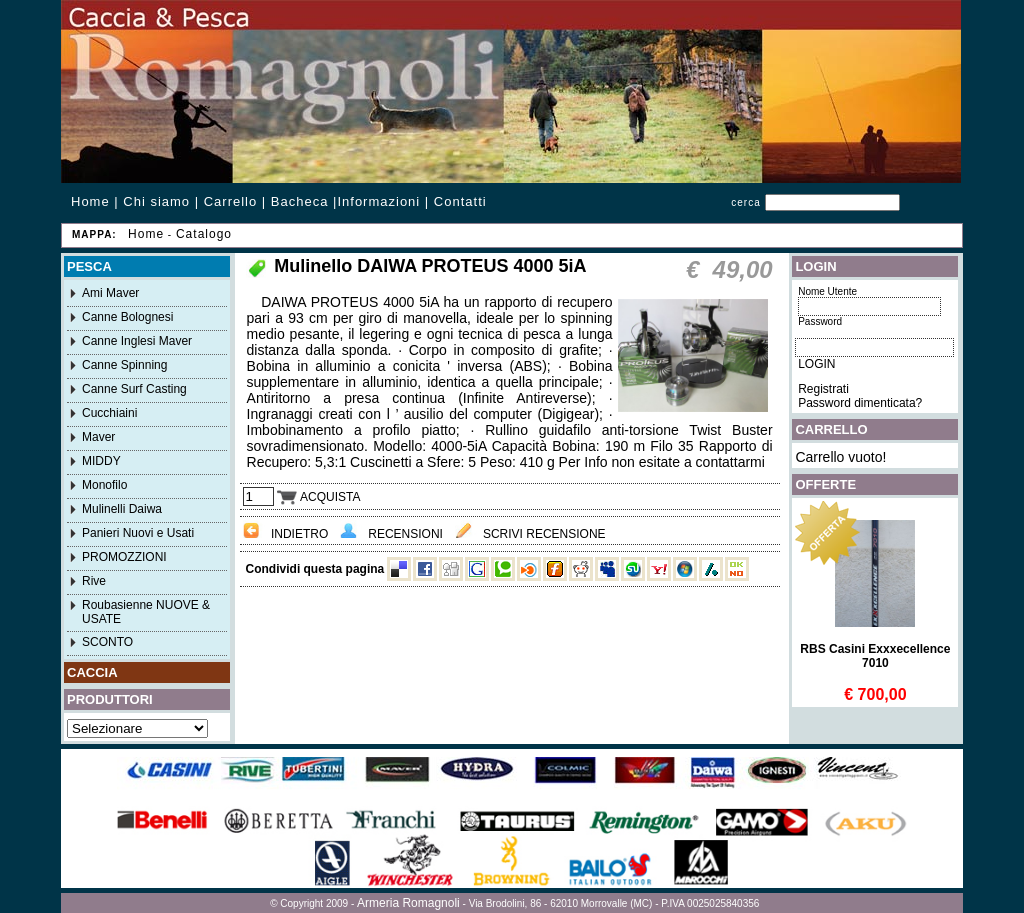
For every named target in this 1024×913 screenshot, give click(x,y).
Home (90, 201)
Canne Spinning (124, 365)
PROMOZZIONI (124, 557)
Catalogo (204, 234)
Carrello (231, 201)
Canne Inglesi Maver (137, 341)
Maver (98, 437)
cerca (745, 202)
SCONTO (107, 642)
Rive (94, 581)
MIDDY (101, 461)
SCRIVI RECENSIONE (530, 534)
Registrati (823, 389)
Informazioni (378, 201)
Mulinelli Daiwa (122, 509)
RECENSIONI (391, 534)
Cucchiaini (109, 413)
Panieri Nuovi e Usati (138, 533)
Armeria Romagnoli (408, 903)
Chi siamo (156, 201)
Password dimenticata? (860, 403)
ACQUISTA (318, 497)
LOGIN (816, 364)
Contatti (460, 201)
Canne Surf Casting (134, 389)
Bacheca (300, 201)
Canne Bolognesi (127, 317)
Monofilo (104, 485)
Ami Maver (110, 293)
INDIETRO (286, 534)
